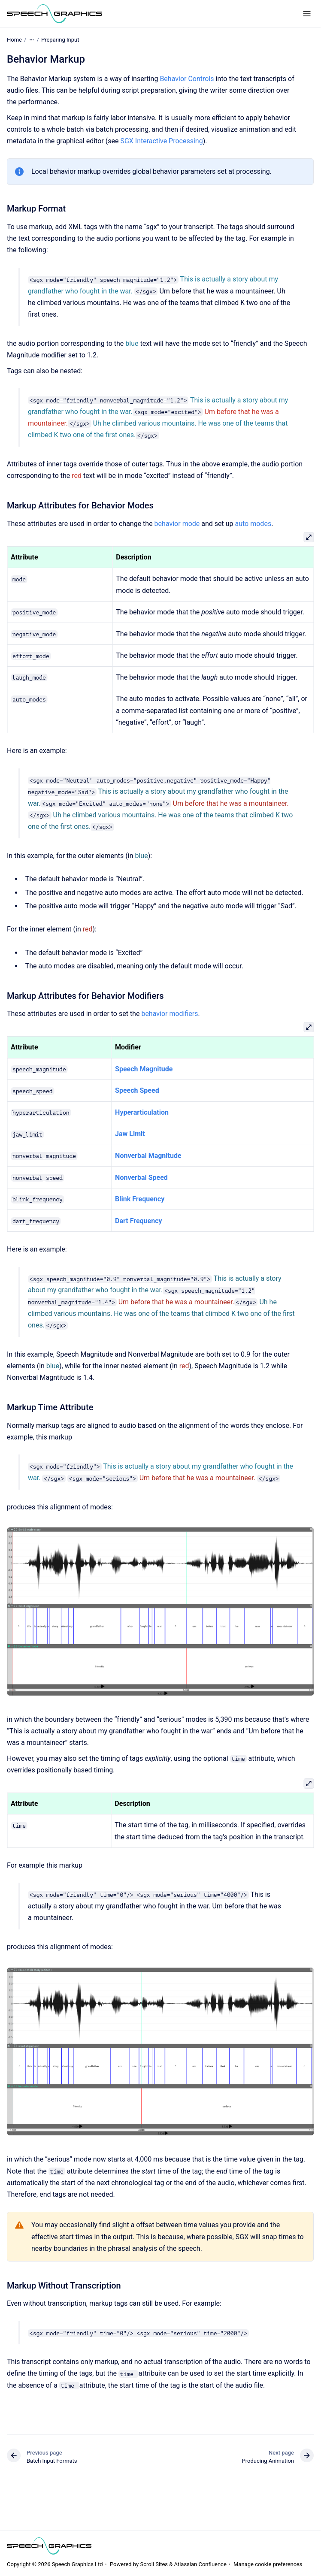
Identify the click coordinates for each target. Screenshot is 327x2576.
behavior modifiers (169, 1014)
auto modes (253, 524)
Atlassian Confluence (200, 2564)
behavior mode (177, 524)
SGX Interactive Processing (161, 141)
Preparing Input (60, 39)
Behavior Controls (187, 79)
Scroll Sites (154, 2564)
